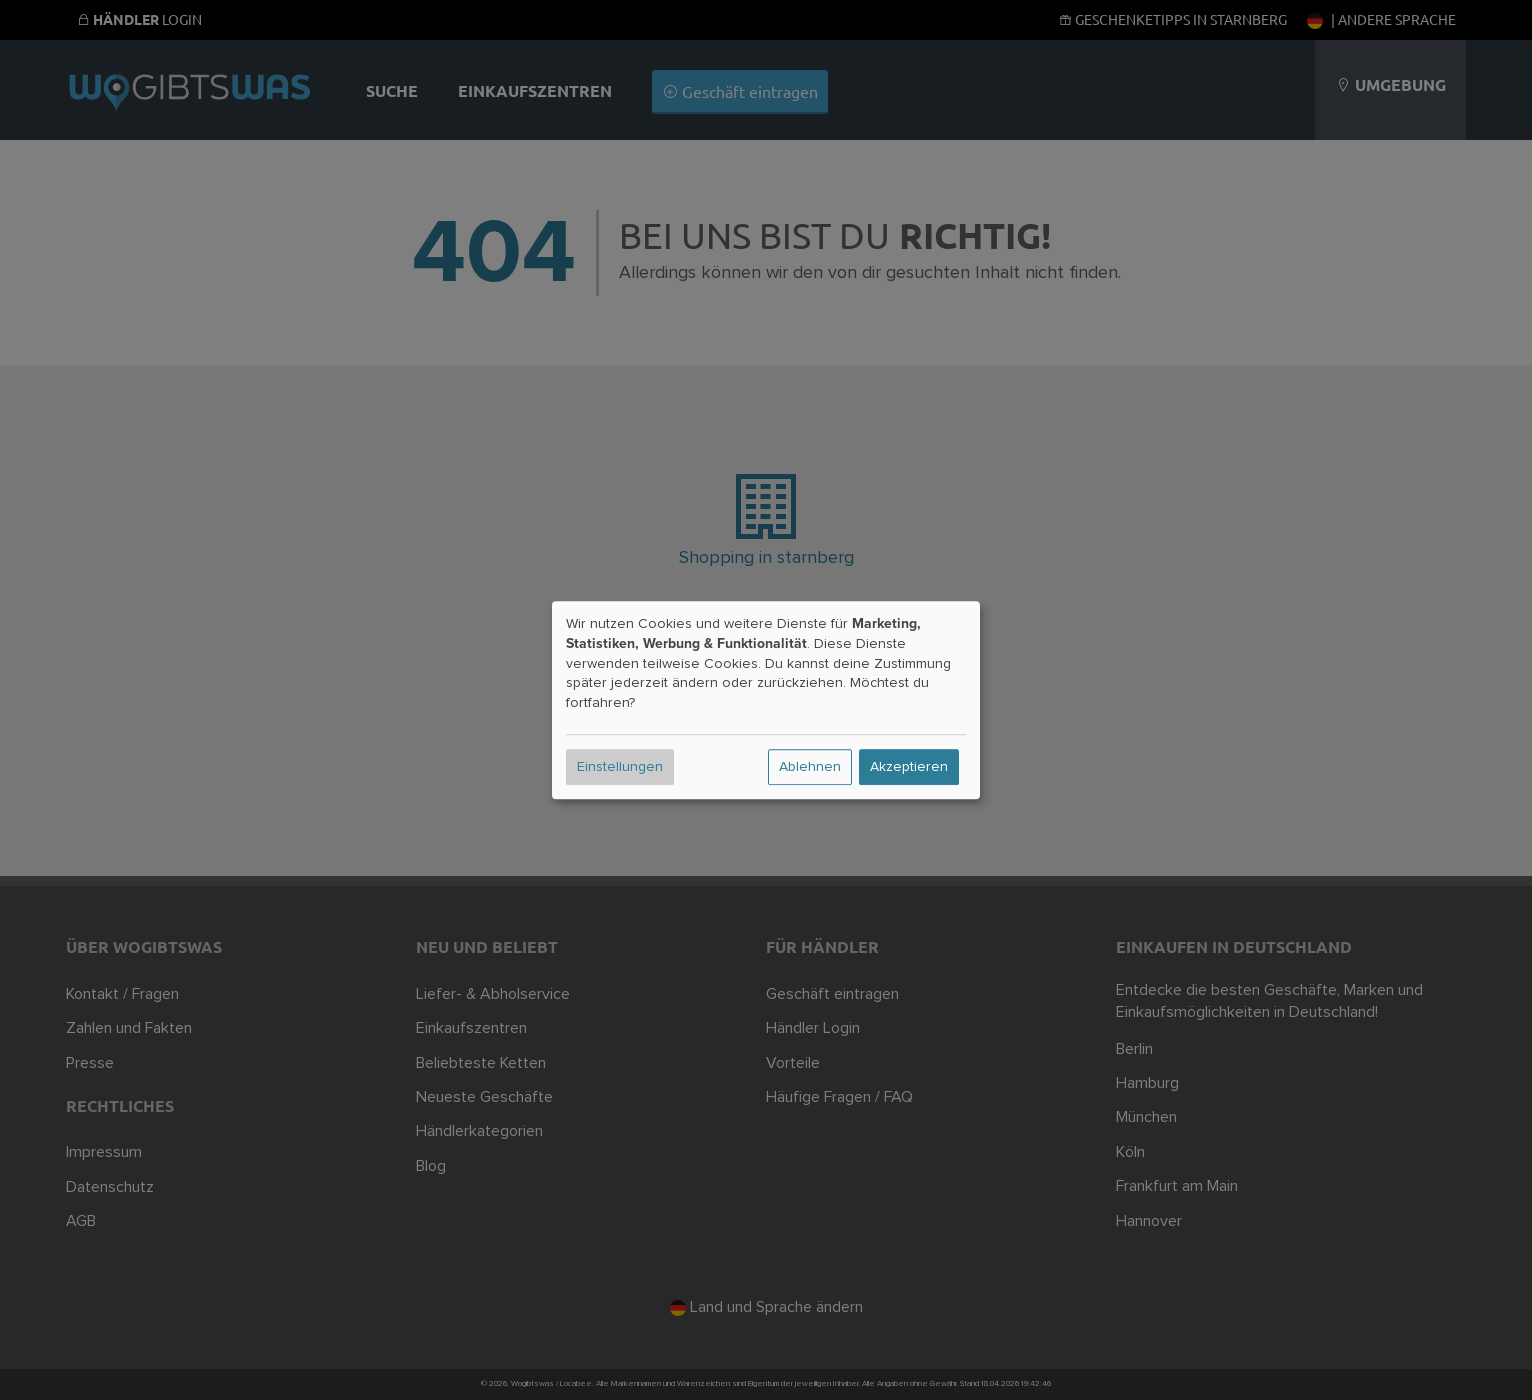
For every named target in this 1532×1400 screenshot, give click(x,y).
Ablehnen (810, 767)
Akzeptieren (909, 767)
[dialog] (766, 700)
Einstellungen (620, 767)
